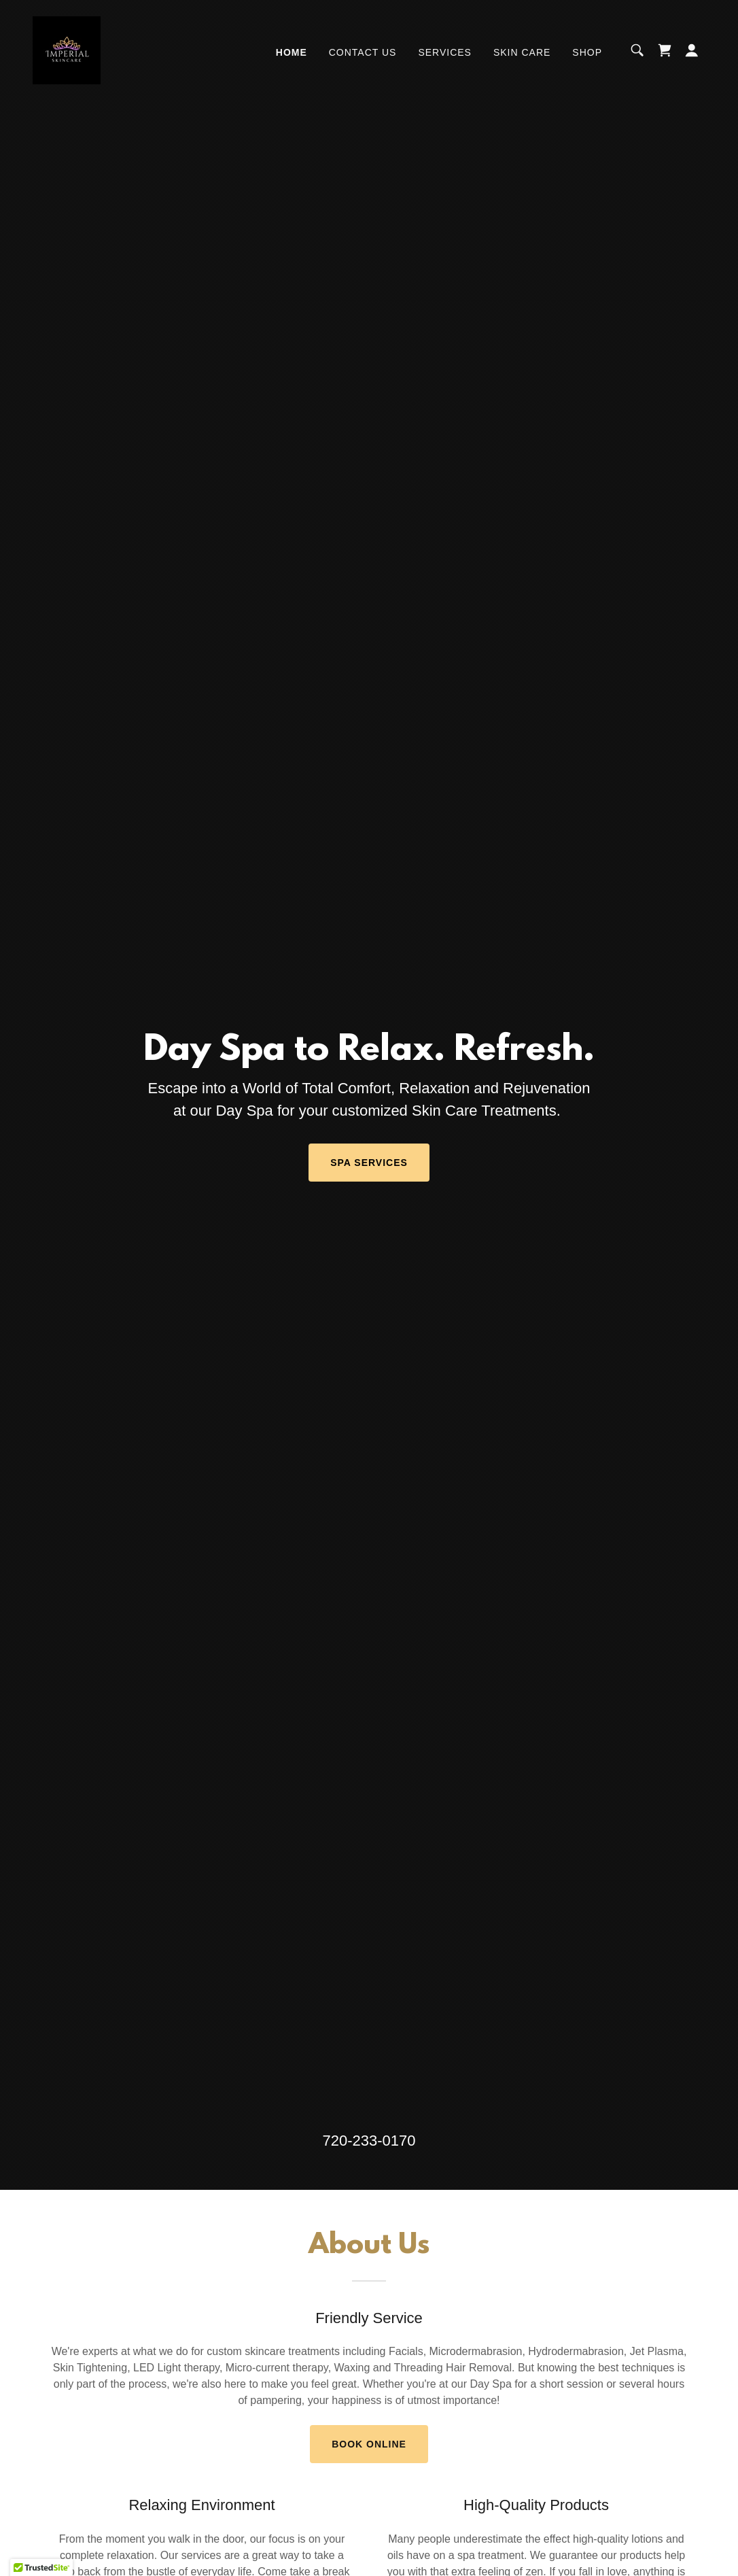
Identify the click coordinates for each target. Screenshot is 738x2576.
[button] (691, 50)
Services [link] (445, 52)
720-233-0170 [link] (368, 2140)
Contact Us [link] (363, 52)
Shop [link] (587, 52)
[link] (67, 49)
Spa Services (369, 1162)
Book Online (369, 2444)
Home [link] (291, 52)
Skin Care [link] (521, 52)
